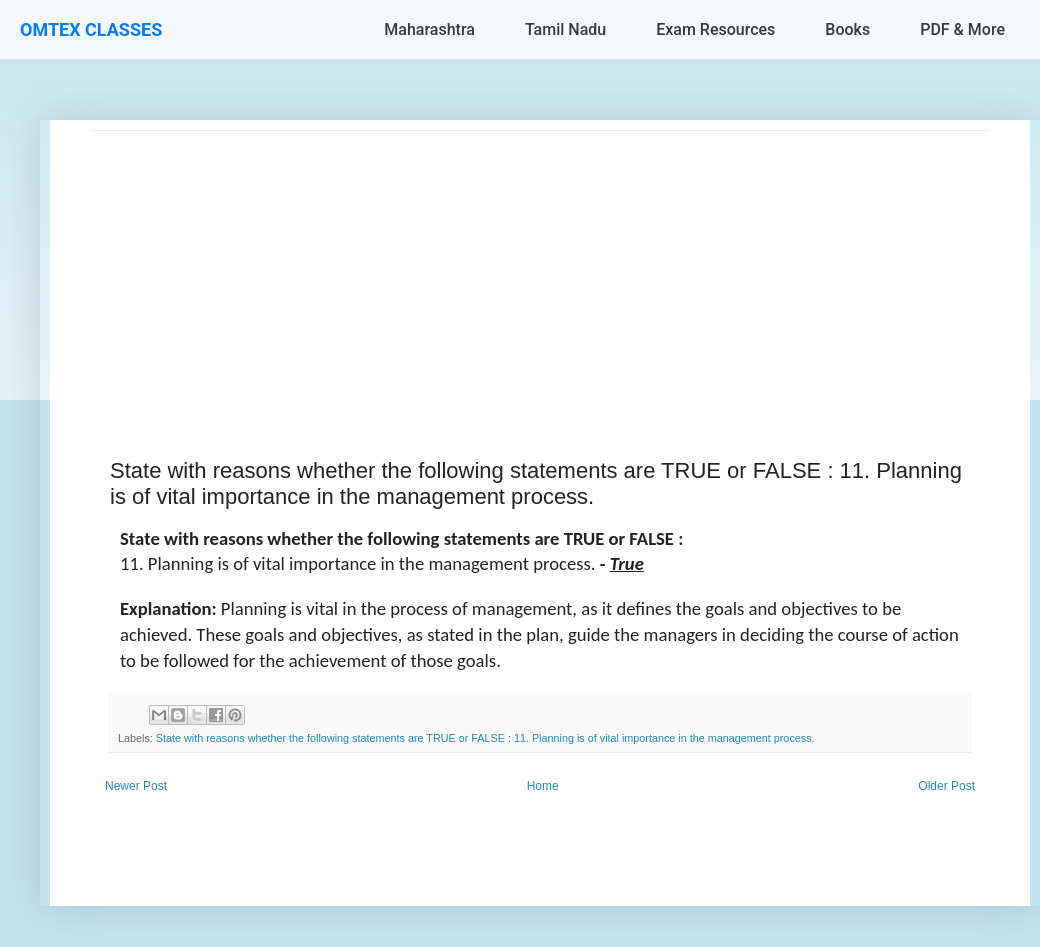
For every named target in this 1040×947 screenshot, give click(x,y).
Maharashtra (429, 29)
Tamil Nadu (565, 29)
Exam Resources (715, 29)
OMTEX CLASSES (91, 29)
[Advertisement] (540, 271)
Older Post (946, 786)
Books (847, 29)
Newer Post (136, 786)
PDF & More (962, 29)
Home (543, 786)
